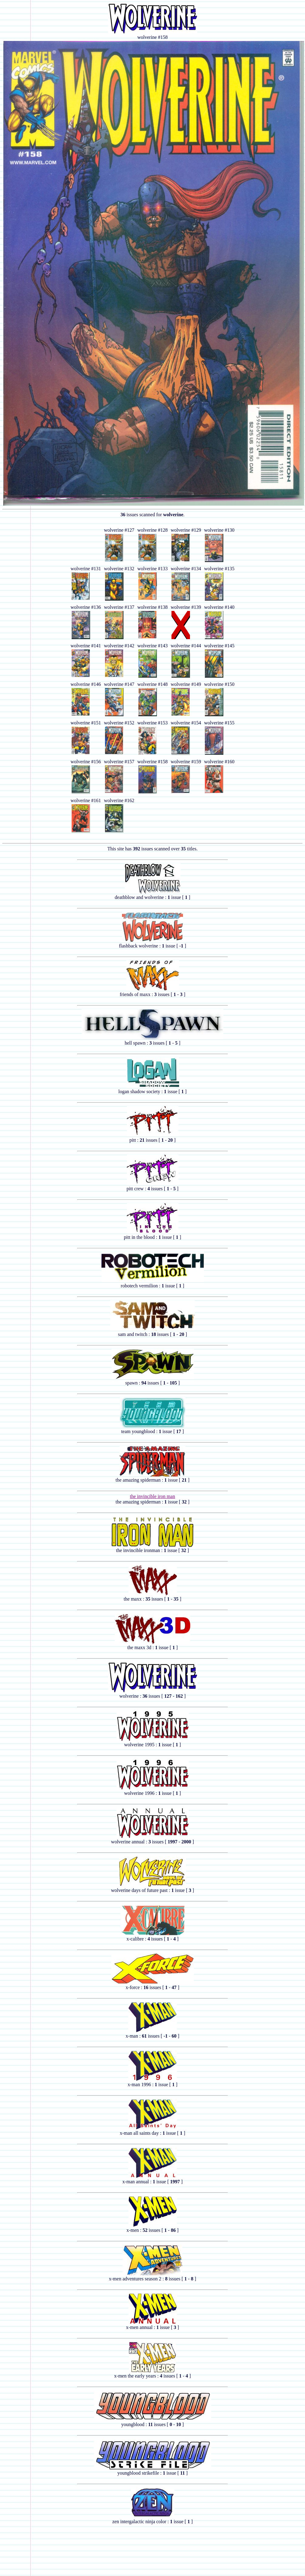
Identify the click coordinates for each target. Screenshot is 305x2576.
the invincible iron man (152, 1496)
